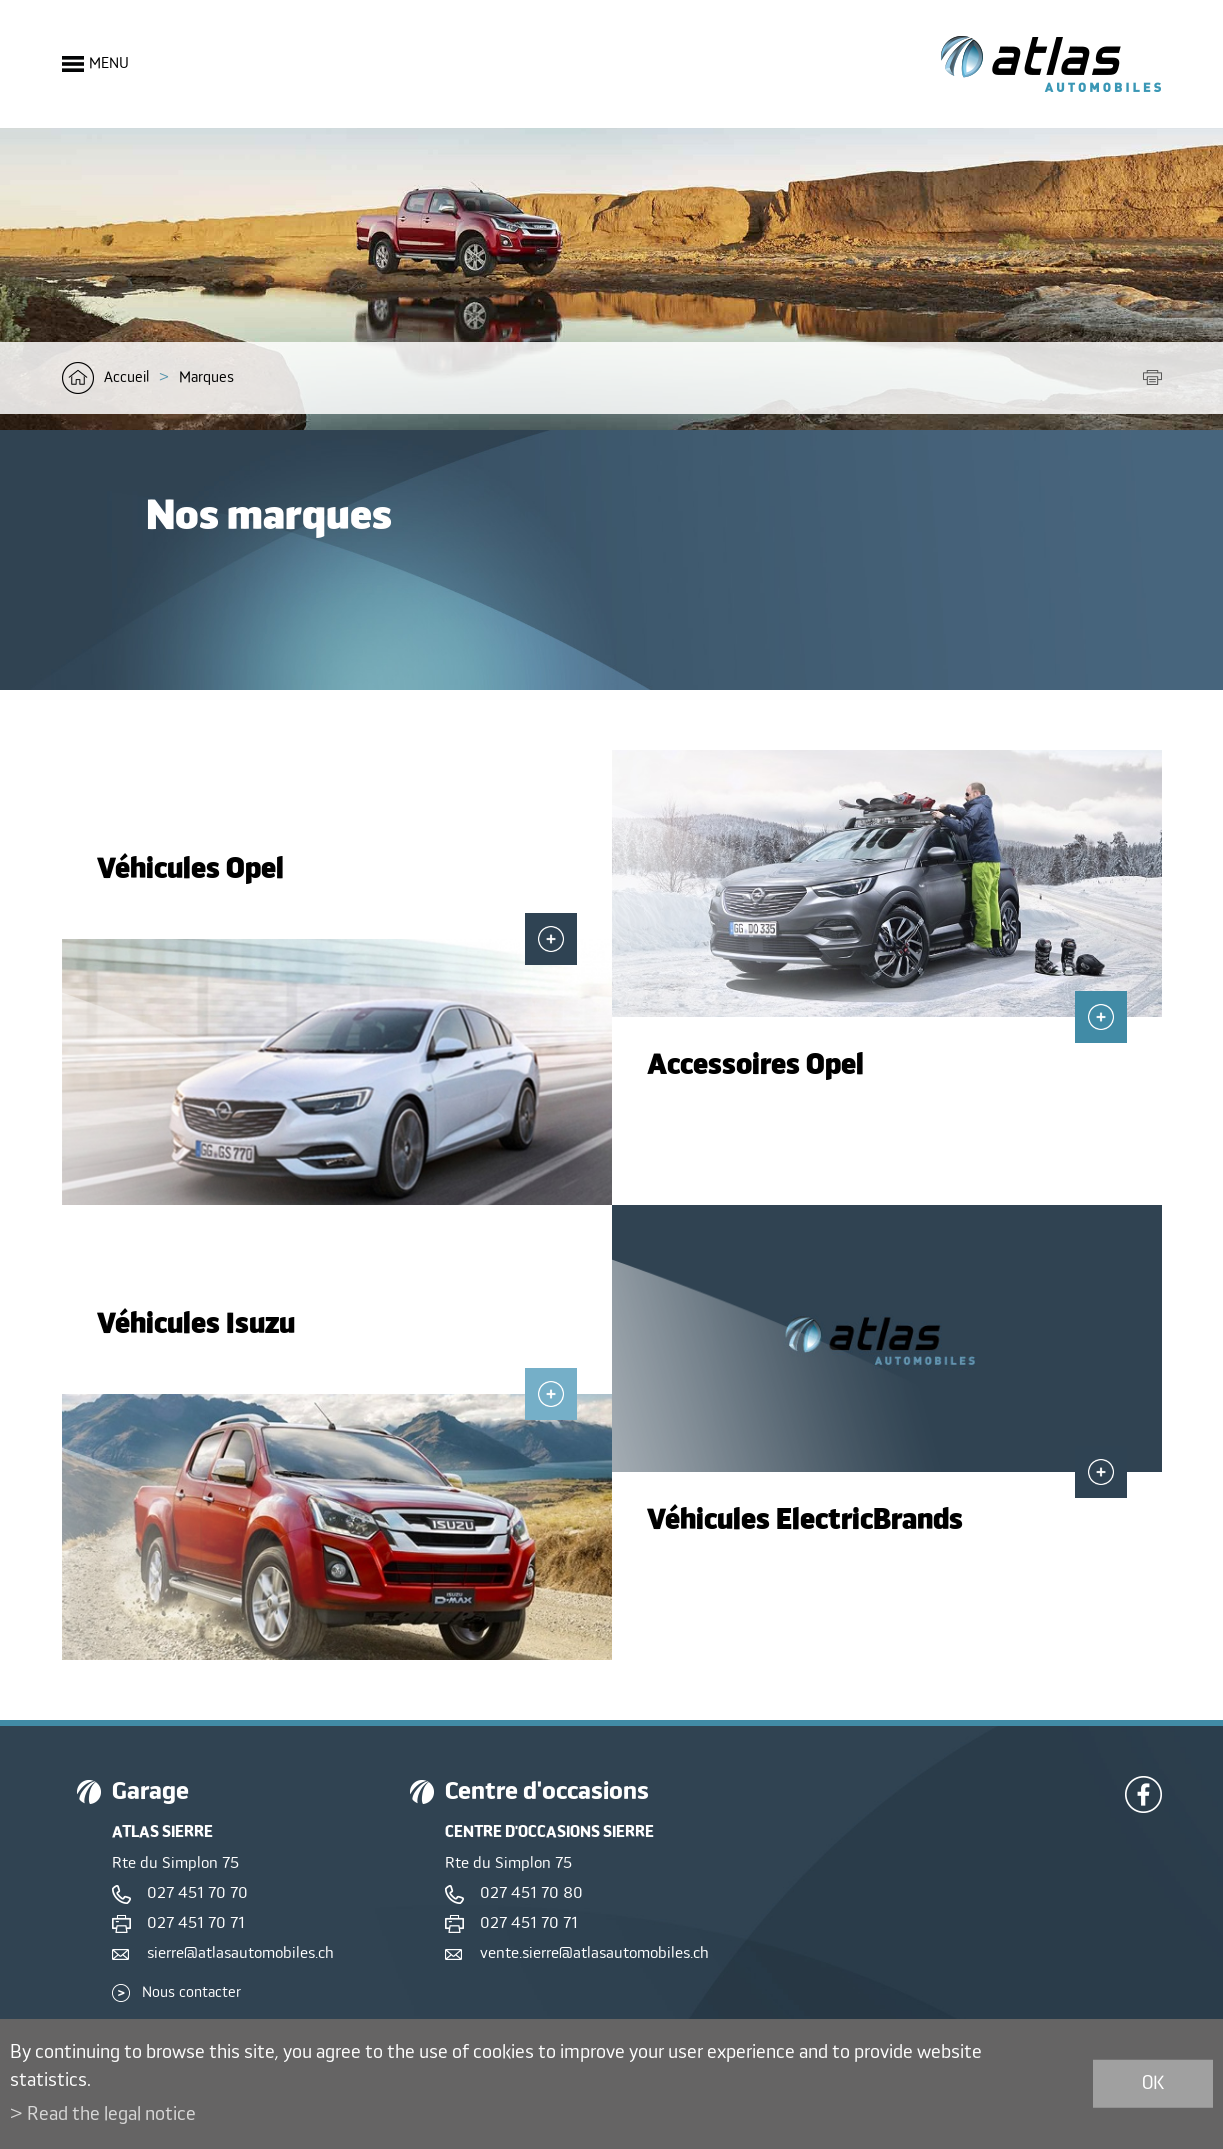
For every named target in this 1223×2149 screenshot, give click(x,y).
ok (1153, 2083)
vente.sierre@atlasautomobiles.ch (594, 1954)
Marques (206, 377)
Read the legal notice (111, 2114)
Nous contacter (191, 1992)
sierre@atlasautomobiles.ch (240, 1954)
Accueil (126, 377)
